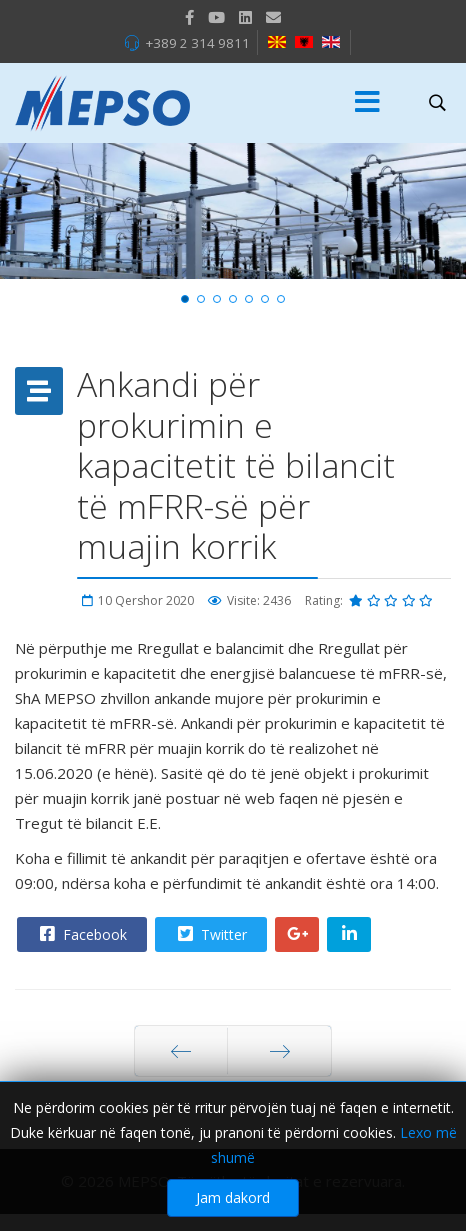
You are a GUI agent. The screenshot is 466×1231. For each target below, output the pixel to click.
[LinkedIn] (245, 17)
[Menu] (367, 103)
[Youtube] (216, 17)
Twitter (210, 934)
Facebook (81, 934)
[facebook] (189, 17)
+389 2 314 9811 (197, 43)
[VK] (273, 17)
